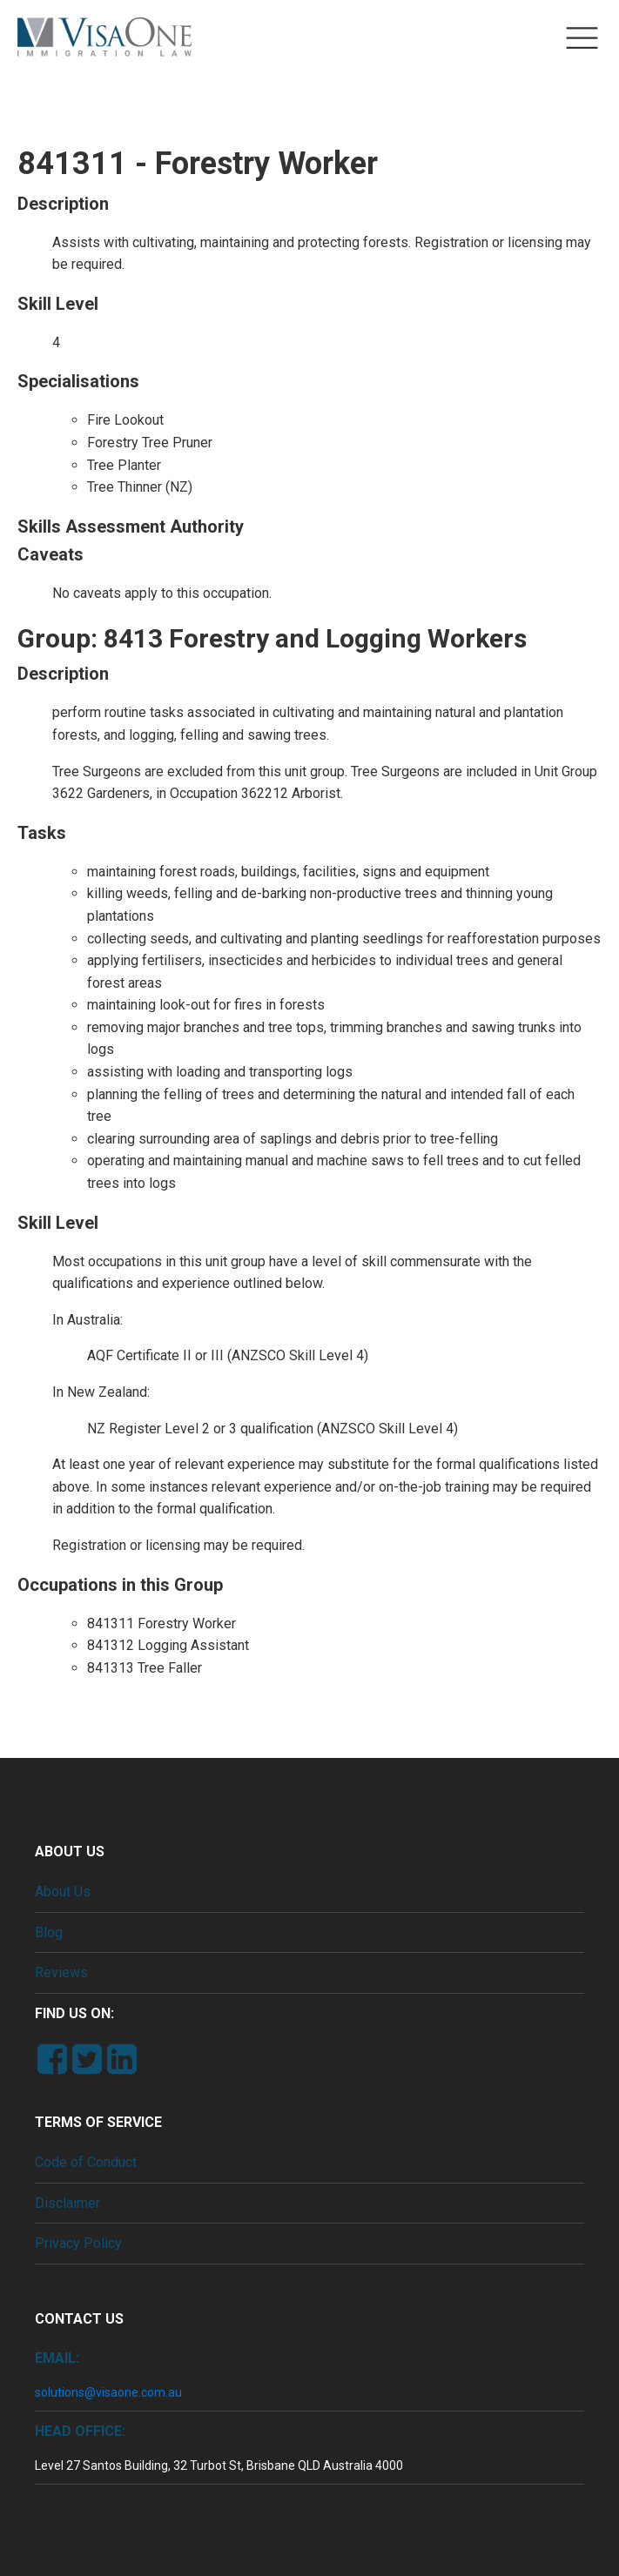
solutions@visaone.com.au (108, 2392)
